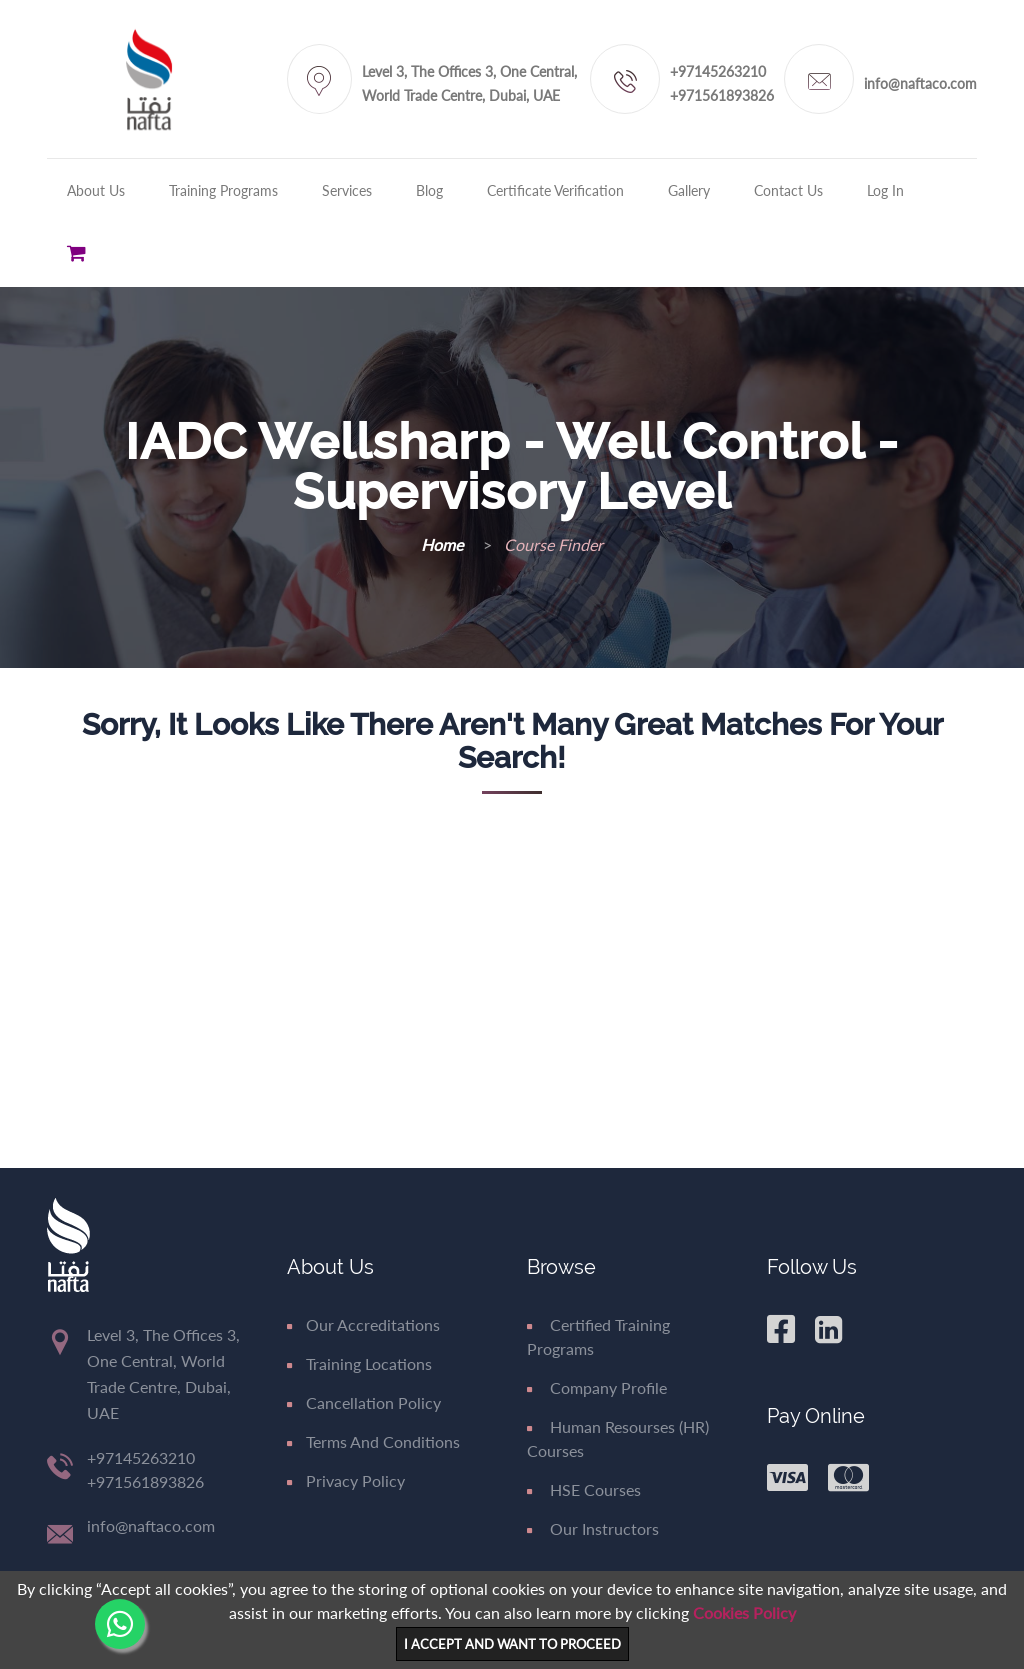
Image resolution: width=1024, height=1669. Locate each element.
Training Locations (359, 1363)
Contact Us (788, 190)
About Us (96, 190)
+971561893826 (722, 95)
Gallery (689, 190)
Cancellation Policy (364, 1402)
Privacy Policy (346, 1480)
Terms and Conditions (373, 1441)
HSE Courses (584, 1489)
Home (444, 544)
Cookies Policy (744, 1612)
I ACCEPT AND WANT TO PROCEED (512, 1644)
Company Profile (597, 1387)
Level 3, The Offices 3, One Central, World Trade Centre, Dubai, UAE (469, 83)
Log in (885, 190)
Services (347, 190)
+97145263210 (718, 71)
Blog (429, 190)
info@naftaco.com (920, 83)
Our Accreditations (363, 1324)
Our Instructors (593, 1528)
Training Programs (223, 190)
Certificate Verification (555, 190)
